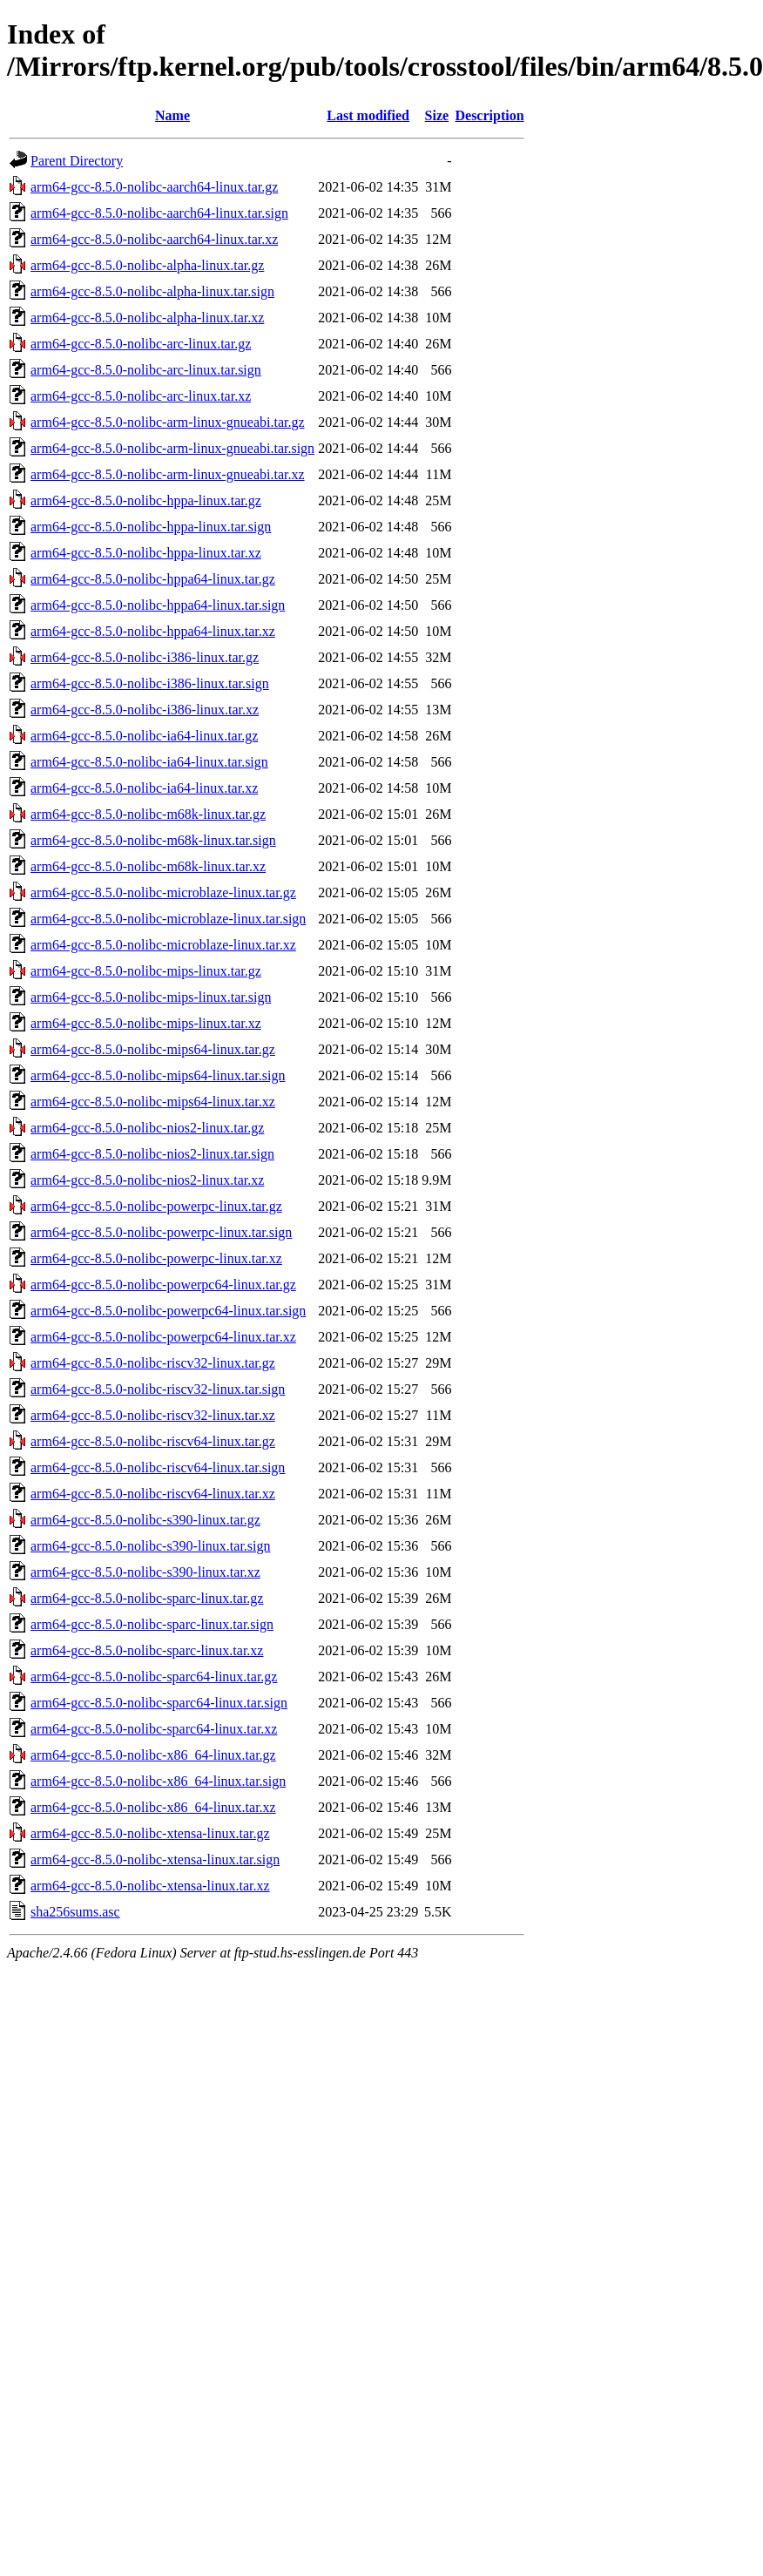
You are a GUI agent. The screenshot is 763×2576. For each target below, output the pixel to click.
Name (172, 115)
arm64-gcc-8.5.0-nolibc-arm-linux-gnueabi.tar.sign (172, 448)
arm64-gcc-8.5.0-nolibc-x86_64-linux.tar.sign (158, 1781)
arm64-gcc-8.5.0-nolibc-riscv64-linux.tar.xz (152, 1493)
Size (437, 115)
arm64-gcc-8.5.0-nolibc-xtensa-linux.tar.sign (155, 1859)
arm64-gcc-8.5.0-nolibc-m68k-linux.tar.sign (153, 840)
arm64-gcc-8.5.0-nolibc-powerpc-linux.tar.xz (156, 1258)
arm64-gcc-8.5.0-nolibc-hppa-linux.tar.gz (145, 500)
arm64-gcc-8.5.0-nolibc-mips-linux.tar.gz (145, 970)
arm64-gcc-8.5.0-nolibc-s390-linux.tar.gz (145, 1519)
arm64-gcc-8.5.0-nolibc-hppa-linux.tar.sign (150, 526)
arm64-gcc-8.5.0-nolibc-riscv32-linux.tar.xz (152, 1415)
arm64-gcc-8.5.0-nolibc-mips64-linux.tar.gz (152, 1049)
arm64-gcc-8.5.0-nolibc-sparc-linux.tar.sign (151, 1624)
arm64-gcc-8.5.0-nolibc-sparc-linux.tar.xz (146, 1650)
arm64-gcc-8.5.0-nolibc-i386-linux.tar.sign (149, 683)
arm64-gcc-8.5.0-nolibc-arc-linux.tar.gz (140, 343)
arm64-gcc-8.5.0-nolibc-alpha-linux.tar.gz (147, 265)
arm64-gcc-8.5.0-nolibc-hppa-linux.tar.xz (145, 552)
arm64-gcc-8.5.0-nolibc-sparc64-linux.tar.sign (158, 1702)
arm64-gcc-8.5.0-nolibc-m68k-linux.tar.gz (148, 814)
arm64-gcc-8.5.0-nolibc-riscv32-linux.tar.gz (152, 1363)
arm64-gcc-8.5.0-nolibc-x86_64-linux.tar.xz (153, 1807)
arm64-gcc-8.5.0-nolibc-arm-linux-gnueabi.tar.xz (167, 474)
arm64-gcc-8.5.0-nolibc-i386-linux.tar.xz (144, 709)
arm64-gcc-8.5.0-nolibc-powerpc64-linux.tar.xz (163, 1336)
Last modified (368, 115)
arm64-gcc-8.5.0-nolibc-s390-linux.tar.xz (145, 1572)
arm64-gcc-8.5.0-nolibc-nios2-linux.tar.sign (152, 1153)
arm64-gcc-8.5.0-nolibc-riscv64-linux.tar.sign (157, 1467)
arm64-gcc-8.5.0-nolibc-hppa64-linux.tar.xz (152, 631)
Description (489, 115)
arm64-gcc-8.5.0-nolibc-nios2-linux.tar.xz (147, 1180)
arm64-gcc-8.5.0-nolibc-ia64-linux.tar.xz (144, 788)
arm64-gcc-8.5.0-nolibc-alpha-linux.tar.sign (152, 291)
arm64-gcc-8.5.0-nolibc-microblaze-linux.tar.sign (168, 918)
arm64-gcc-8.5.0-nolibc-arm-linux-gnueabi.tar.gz (167, 422)
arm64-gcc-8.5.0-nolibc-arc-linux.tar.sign (145, 369)
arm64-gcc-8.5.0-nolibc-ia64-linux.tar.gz (144, 735)
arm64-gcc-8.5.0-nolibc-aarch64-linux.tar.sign (159, 213)
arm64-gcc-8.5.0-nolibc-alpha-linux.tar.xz (147, 317)
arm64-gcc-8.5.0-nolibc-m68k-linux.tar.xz (148, 866)
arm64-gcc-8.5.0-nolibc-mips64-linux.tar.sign (157, 1075)
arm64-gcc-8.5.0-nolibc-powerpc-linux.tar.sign (161, 1232)
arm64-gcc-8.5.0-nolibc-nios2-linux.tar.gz (147, 1127)
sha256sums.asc (75, 1911)
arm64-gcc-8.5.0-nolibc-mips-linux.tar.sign (150, 997)
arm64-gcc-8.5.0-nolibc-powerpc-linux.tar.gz (156, 1206)
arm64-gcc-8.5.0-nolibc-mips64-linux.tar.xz (152, 1101)
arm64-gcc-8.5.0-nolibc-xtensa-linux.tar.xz (150, 1885)
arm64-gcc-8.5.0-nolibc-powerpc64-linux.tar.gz (163, 1284)
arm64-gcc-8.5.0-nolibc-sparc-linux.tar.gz (146, 1598)
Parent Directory (76, 160)
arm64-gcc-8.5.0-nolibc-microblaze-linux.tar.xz (163, 944)
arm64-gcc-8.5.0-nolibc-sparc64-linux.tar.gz (153, 1676)
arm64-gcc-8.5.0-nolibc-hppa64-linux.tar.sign (157, 605)
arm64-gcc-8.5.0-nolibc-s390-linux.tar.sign (150, 1545)
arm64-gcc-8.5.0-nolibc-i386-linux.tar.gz (144, 657)
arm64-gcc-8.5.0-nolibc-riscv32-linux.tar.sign (157, 1389)
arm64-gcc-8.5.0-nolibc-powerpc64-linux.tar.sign (168, 1310)
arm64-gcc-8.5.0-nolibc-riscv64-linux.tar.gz (152, 1441)
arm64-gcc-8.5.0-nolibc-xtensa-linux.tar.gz (150, 1833)
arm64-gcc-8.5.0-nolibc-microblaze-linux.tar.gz (163, 892)
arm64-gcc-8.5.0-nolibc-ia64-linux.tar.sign (149, 761)
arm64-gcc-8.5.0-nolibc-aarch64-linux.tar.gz (154, 186)
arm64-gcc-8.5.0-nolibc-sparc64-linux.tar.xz (153, 1728)
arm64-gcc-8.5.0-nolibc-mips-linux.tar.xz (145, 1023)
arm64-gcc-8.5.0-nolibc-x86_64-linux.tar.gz (153, 1755)
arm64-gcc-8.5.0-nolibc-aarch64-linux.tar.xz (154, 239)
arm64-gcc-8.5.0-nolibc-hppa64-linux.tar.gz (152, 578)
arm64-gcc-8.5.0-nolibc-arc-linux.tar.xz (140, 396)
